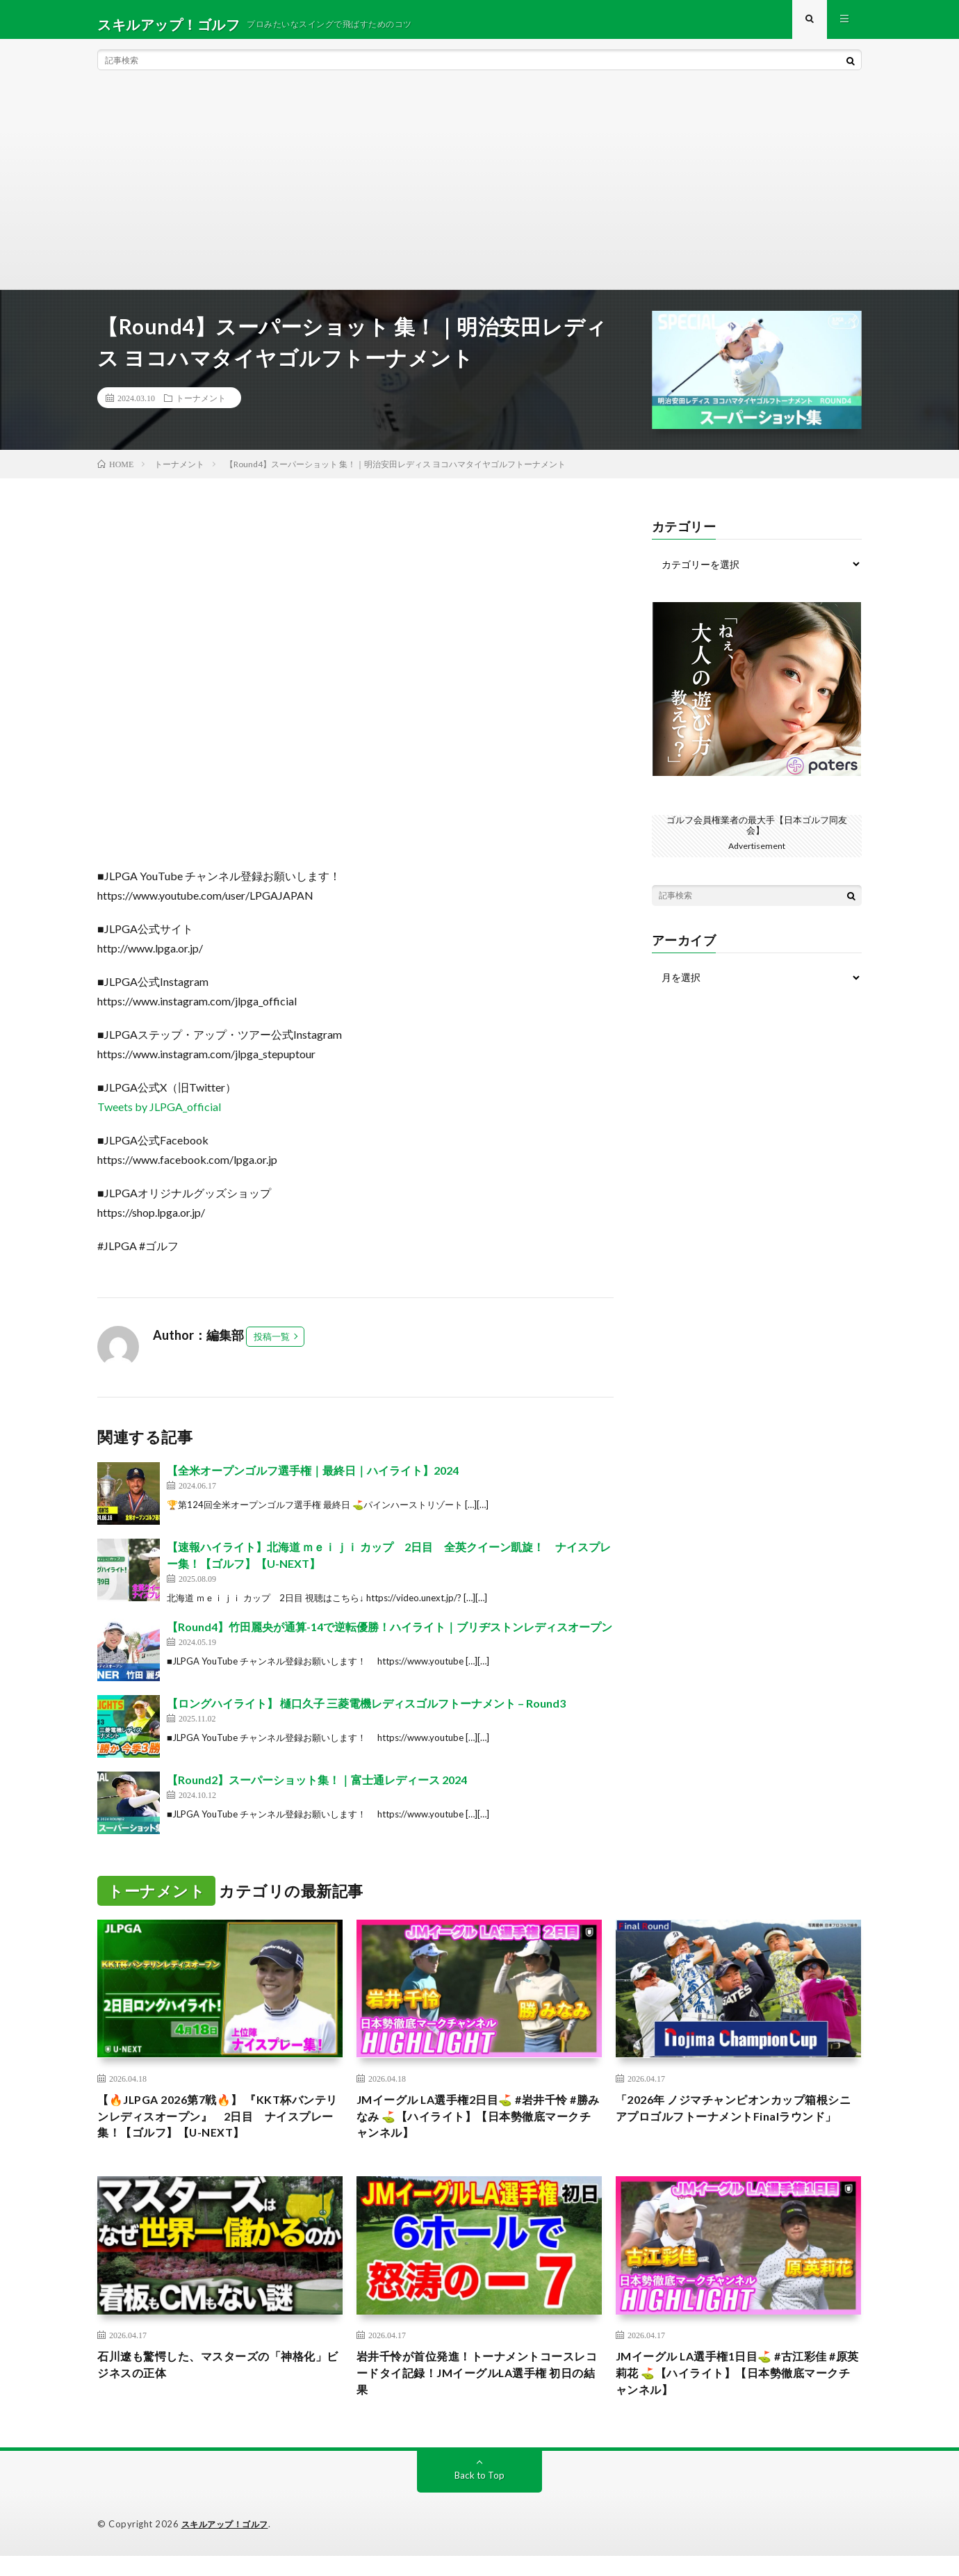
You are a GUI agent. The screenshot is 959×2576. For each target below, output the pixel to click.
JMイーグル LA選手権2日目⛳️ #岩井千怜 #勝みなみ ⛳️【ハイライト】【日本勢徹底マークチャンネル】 (478, 2129)
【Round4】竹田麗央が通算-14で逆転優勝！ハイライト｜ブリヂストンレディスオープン (389, 1636)
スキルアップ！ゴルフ (228, 2544)
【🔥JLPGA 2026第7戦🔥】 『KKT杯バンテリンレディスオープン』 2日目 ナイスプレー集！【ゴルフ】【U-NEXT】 (217, 2129)
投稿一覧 (272, 1346)
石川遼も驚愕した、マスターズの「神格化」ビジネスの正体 (213, 2382)
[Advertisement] (479, 194)
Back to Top (480, 2496)
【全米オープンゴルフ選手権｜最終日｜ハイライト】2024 (313, 1480)
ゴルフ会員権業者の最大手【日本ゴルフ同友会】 (756, 834)
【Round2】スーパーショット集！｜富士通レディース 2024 (317, 1789)
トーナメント (201, 407)
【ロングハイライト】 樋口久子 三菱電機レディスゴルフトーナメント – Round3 (366, 1712)
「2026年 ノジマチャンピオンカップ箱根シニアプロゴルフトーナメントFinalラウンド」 (734, 2129)
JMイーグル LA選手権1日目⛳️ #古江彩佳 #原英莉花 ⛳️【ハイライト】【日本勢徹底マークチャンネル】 (738, 2391)
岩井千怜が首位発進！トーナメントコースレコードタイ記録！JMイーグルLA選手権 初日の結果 (478, 2391)
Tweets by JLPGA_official (159, 1116)
